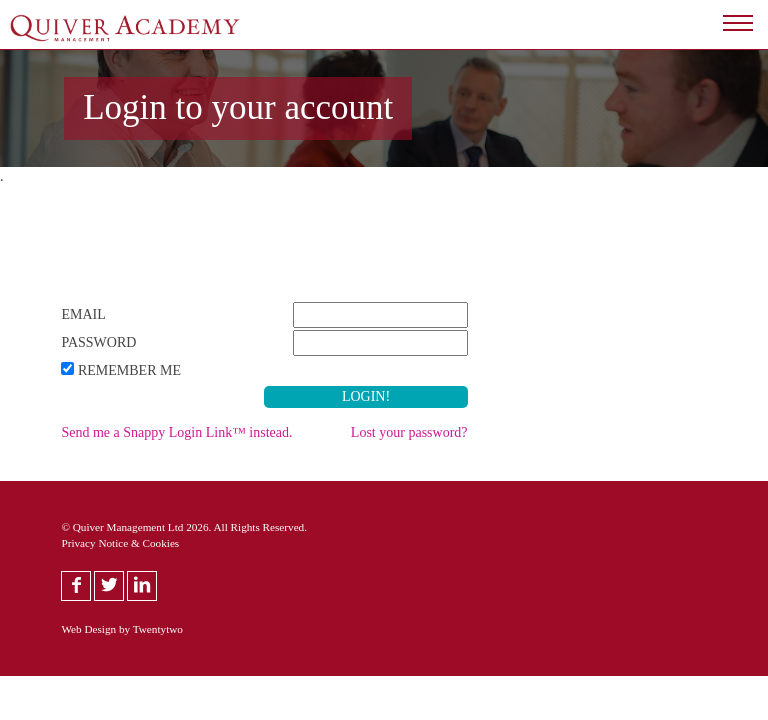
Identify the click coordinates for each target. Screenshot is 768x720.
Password (98, 342)
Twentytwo (158, 629)
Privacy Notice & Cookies (120, 543)
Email (83, 314)
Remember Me (129, 370)
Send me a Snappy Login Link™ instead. (176, 432)
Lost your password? (409, 432)
